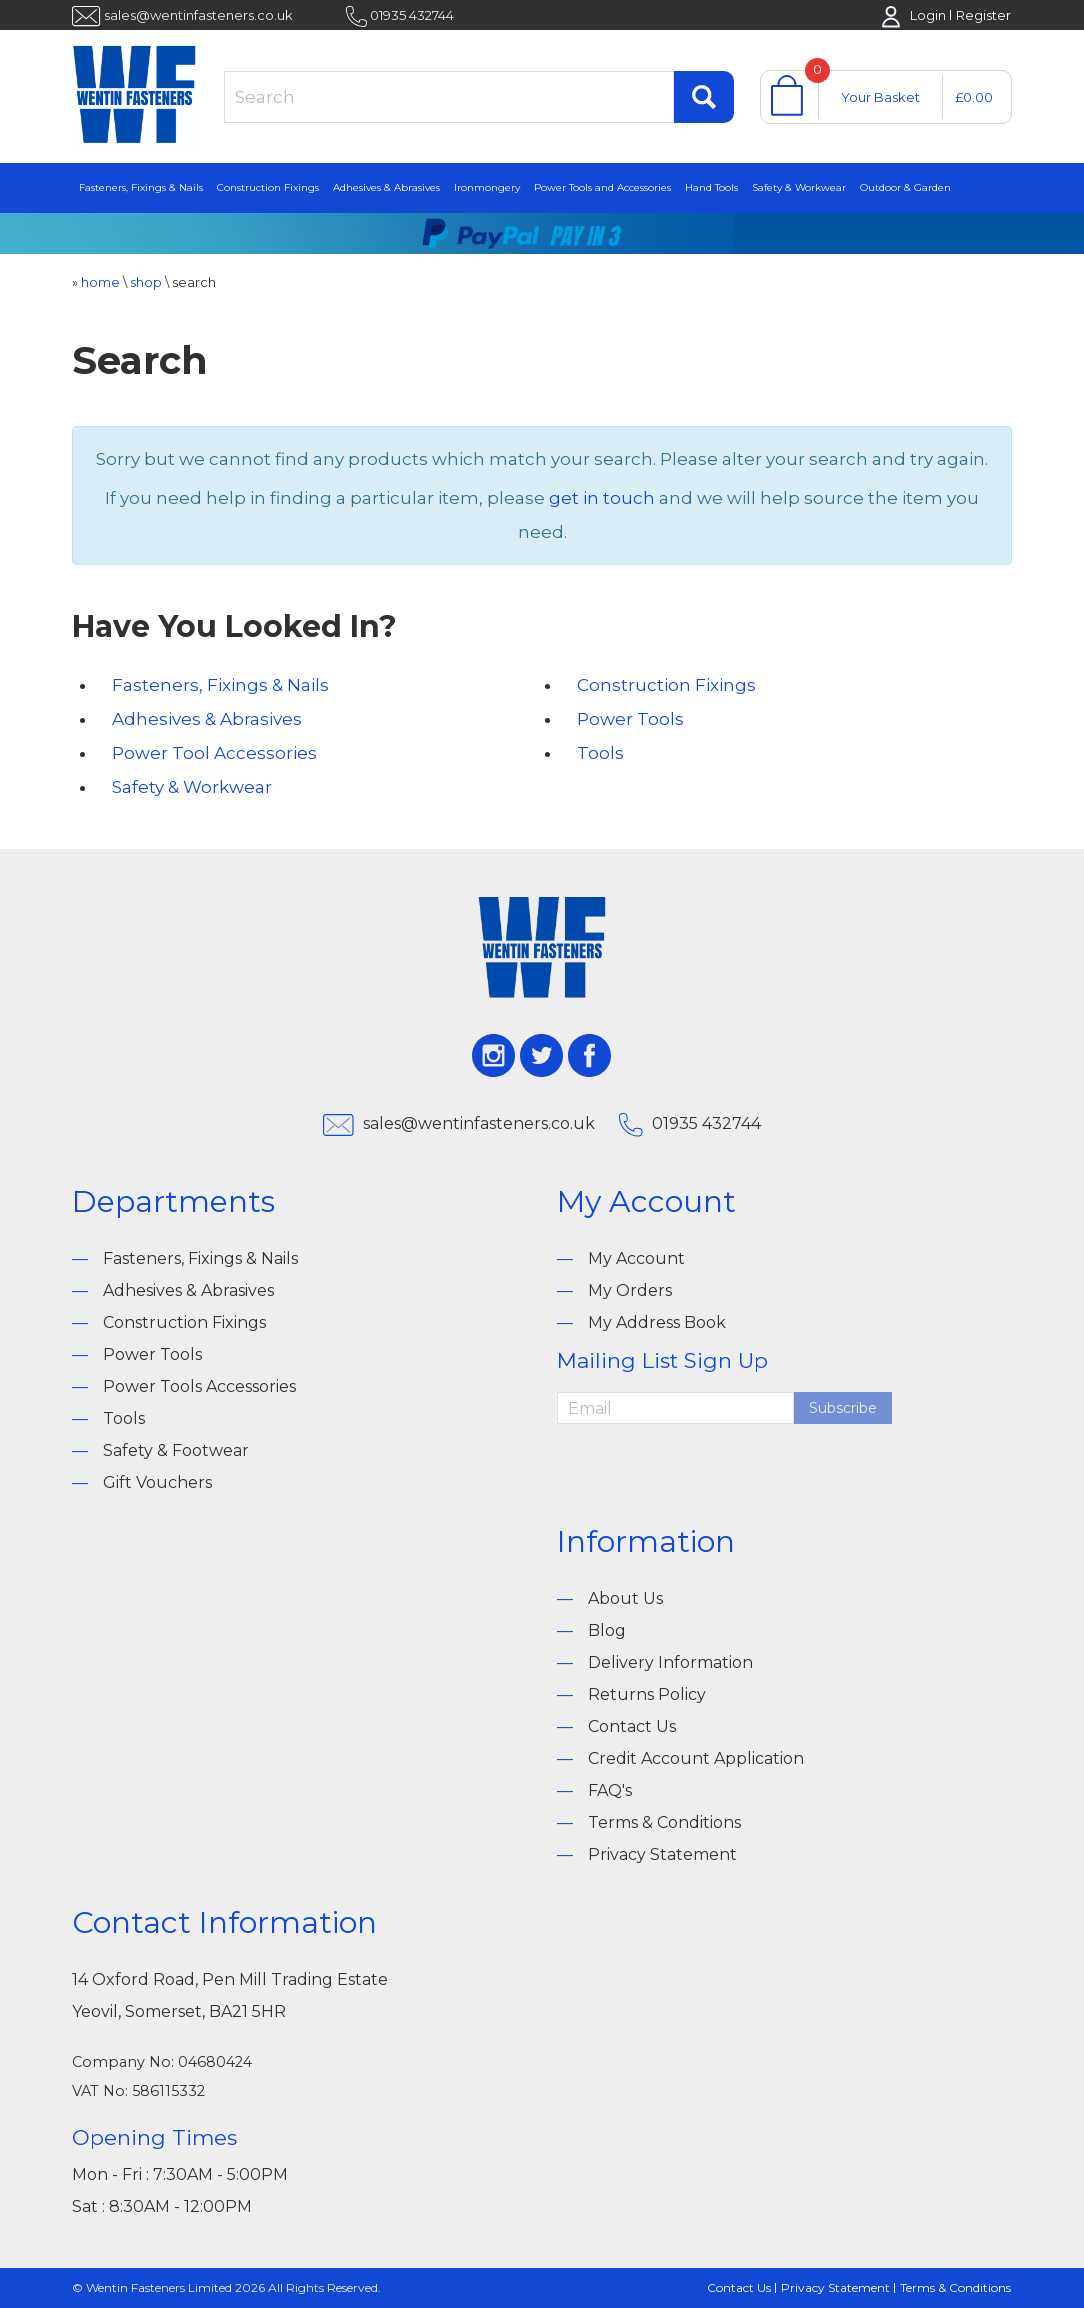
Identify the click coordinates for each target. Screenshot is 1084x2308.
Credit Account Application (696, 1758)
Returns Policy (647, 1694)
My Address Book (657, 1322)
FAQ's (610, 1790)
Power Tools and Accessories (602, 187)
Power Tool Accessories (214, 753)
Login (928, 15)
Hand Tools (711, 187)
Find (704, 97)
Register (983, 15)
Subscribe (843, 1408)
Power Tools (630, 719)
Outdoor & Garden (905, 187)
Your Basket (880, 97)
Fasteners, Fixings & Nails (141, 187)
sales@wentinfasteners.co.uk (198, 15)
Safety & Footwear (176, 1450)
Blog (607, 1630)
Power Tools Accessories (199, 1386)
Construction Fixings (268, 187)
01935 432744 (412, 15)
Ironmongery (487, 187)
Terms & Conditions (664, 1822)
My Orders (630, 1290)
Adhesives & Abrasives (386, 187)
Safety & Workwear (799, 187)
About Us (625, 1598)
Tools (600, 753)
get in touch (602, 498)
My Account (636, 1258)
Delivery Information (670, 1662)
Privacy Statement (662, 1854)
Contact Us (632, 1726)
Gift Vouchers (157, 1482)
